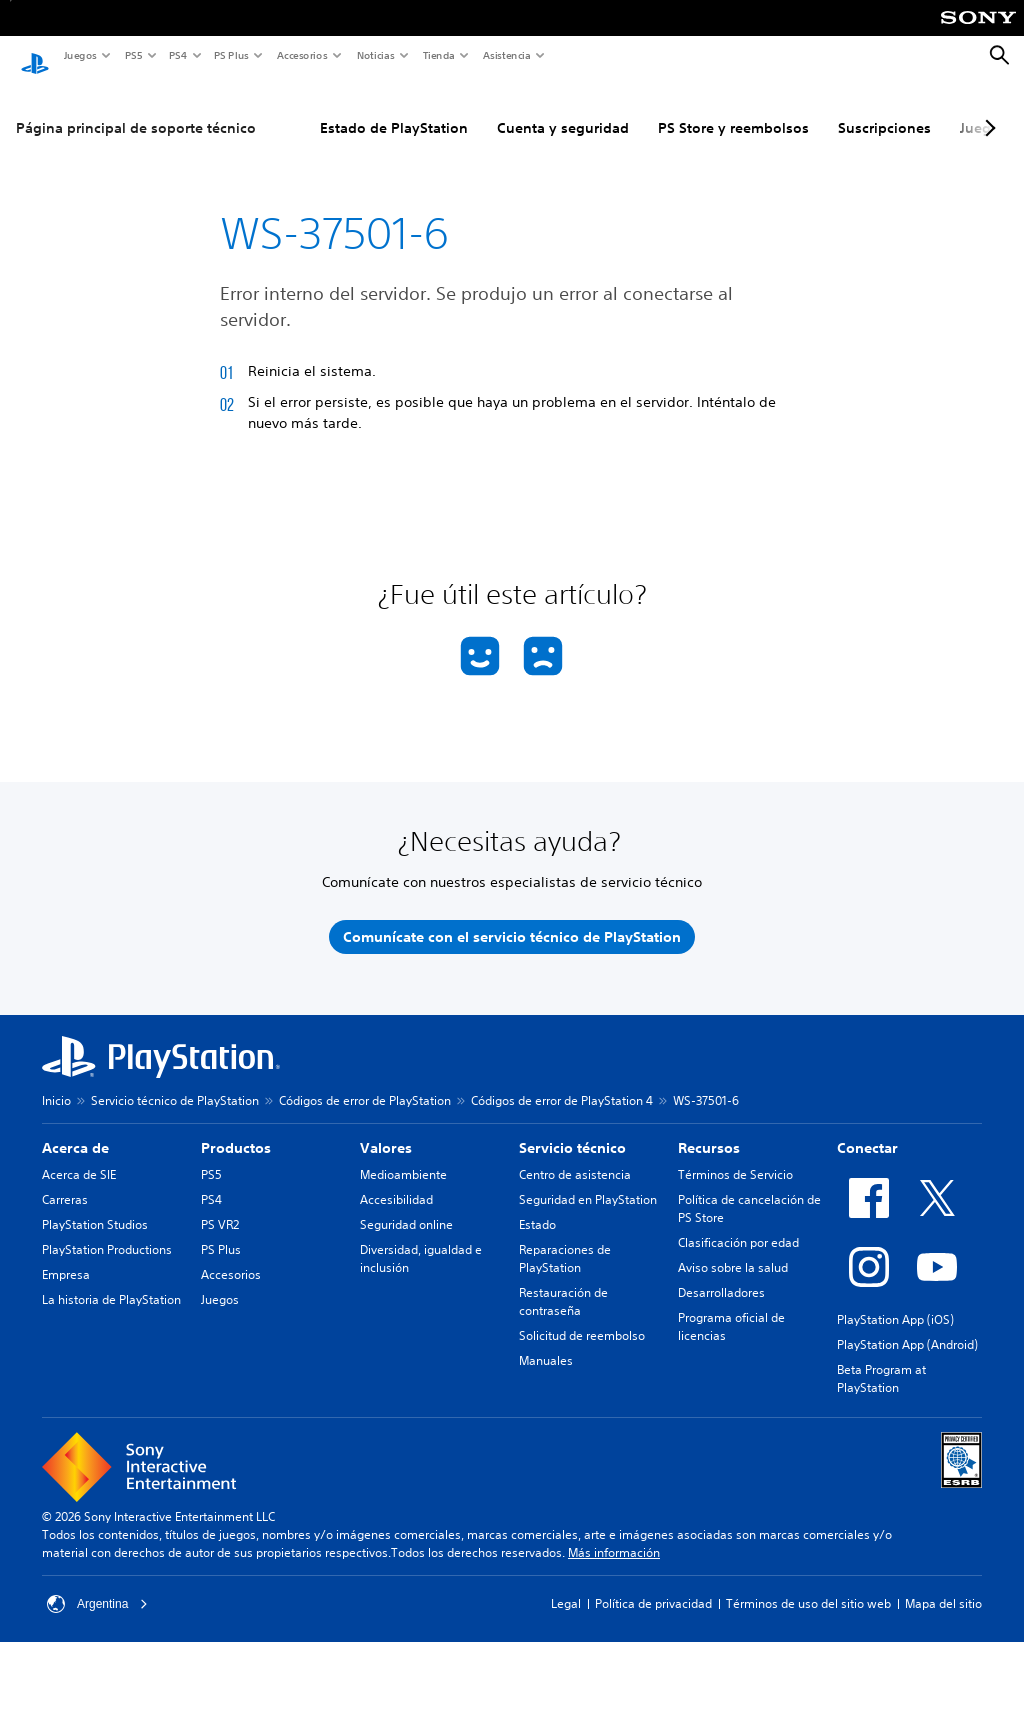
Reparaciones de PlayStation (565, 1239)
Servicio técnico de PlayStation (175, 1081)
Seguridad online (406, 1205)
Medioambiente (403, 1155)
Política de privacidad (653, 1584)
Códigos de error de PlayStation (365, 1081)
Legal (566, 1584)
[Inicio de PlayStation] (35, 56)
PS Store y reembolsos (733, 109)
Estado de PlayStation (394, 109)
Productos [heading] (236, 1129)
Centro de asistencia (575, 1155)
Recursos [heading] (709, 1129)
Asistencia (506, 55)
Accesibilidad (396, 1180)
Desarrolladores (721, 1273)
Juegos (79, 55)
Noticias (375, 55)
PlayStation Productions (107, 1230)
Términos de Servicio (735, 1155)
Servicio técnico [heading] (572, 1129)
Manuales (546, 1341)
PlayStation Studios (95, 1205)
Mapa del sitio (943, 1584)
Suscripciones (884, 109)
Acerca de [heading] (75, 1129)
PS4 (177, 55)
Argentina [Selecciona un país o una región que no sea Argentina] (97, 1585)
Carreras (65, 1180)
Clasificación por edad (738, 1223)
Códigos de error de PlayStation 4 (562, 1081)
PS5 (132, 55)
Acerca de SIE (79, 1155)
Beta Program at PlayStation (881, 1359)
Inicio (56, 1081)
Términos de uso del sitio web (808, 1584)
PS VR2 (220, 1205)
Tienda (438, 55)
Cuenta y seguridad (563, 109)
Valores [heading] (386, 1129)
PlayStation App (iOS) (895, 1300)
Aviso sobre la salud (733, 1248)
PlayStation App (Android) (907, 1325)
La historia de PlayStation (111, 1280)
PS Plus (230, 55)
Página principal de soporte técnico (136, 109)
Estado (537, 1205)
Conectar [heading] (867, 1129)
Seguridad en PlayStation (588, 1180)
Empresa (66, 1255)
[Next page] (987, 109)
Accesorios (301, 55)
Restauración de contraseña (563, 1282)
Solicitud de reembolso (582, 1316)
